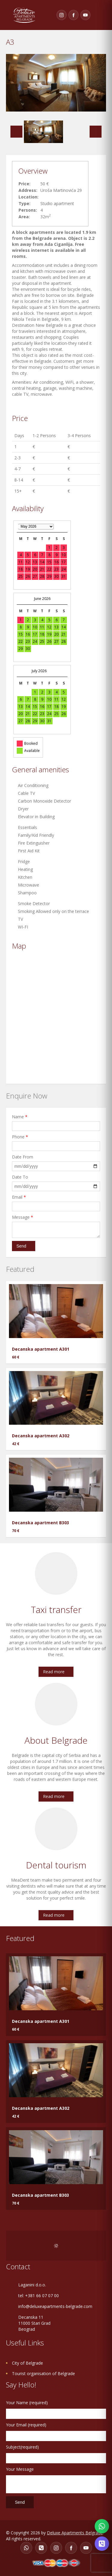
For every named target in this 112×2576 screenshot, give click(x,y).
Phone (20, 1137)
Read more (54, 1671)
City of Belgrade (27, 2363)
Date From (22, 1157)
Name (19, 1117)
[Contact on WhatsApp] (102, 2526)
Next (96, 132)
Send (21, 1246)
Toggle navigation (100, 15)
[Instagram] (61, 15)
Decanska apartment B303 (40, 1522)
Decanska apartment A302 (40, 1436)
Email (19, 1197)
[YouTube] (85, 15)
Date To (20, 1177)
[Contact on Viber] (102, 2543)
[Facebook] (73, 15)
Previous (16, 132)
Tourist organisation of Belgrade (43, 2373)
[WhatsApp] (26, 2548)
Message (22, 1217)
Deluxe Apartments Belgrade (75, 2533)
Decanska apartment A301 (40, 1349)
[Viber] (41, 2548)
